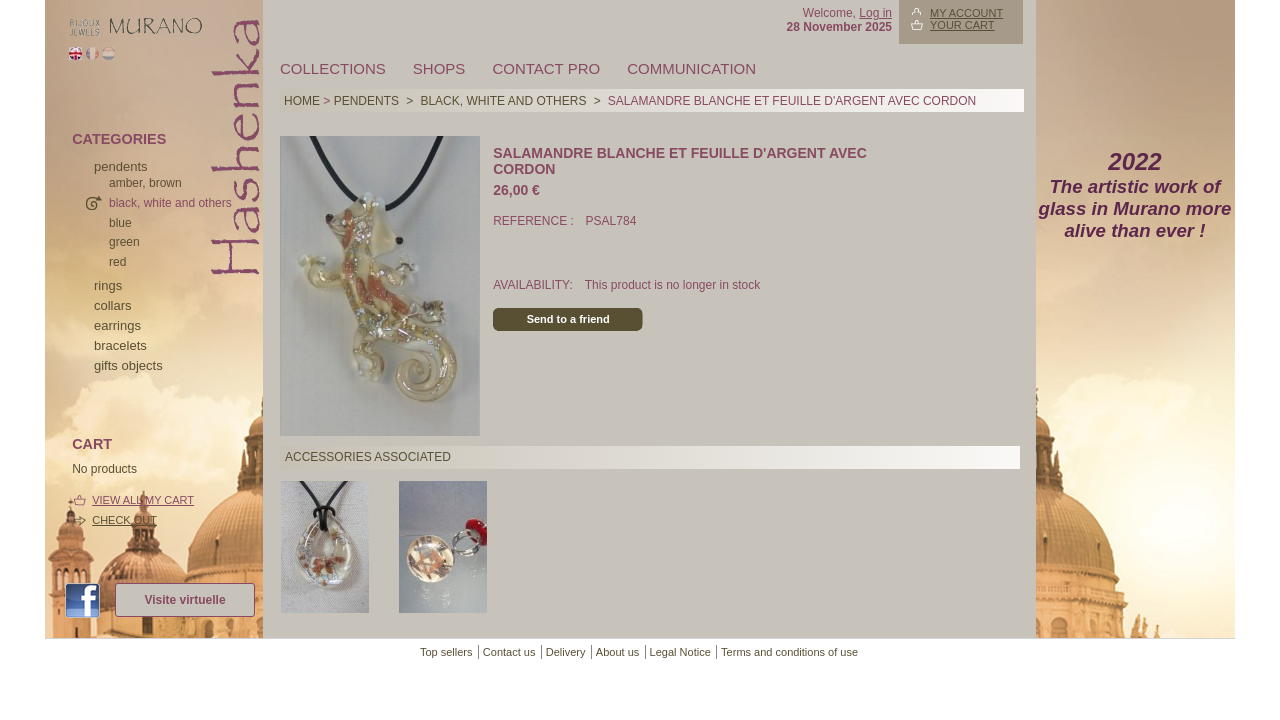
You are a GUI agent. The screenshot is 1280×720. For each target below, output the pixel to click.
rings (108, 285)
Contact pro (546, 68)
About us (617, 652)
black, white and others (170, 203)
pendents (121, 166)
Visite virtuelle (184, 600)
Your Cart (962, 25)
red (117, 262)
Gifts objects (128, 365)
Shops (439, 68)
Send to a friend (568, 319)
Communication (691, 68)
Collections (333, 68)
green (124, 242)
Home (302, 101)
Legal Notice (680, 652)
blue (120, 223)
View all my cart (143, 500)
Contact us (509, 652)
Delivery (566, 652)
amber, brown (145, 183)
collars (113, 305)
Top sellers (446, 652)
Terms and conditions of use (789, 652)
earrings (117, 325)
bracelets (120, 345)
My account (966, 13)
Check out (124, 520)
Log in (875, 13)
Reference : (535, 221)
